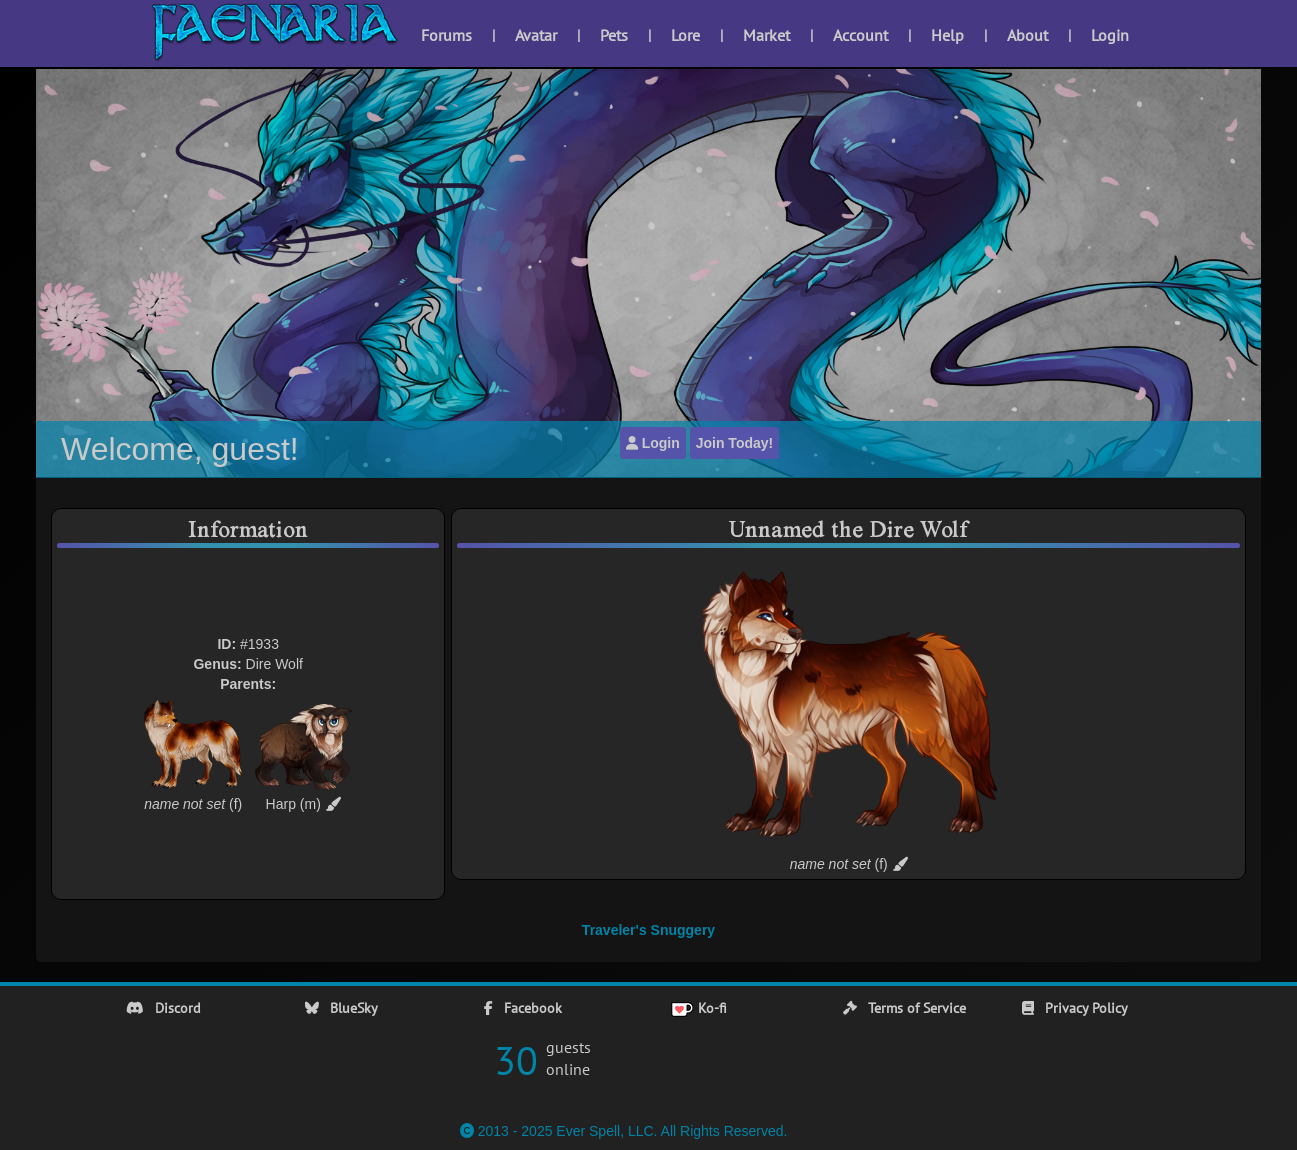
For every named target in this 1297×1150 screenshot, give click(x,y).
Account (860, 35)
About (1027, 35)
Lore (685, 35)
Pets (614, 35)
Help (947, 35)
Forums (446, 35)
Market (766, 35)
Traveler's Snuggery (648, 930)
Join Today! (735, 443)
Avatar (536, 35)
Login (1110, 35)
